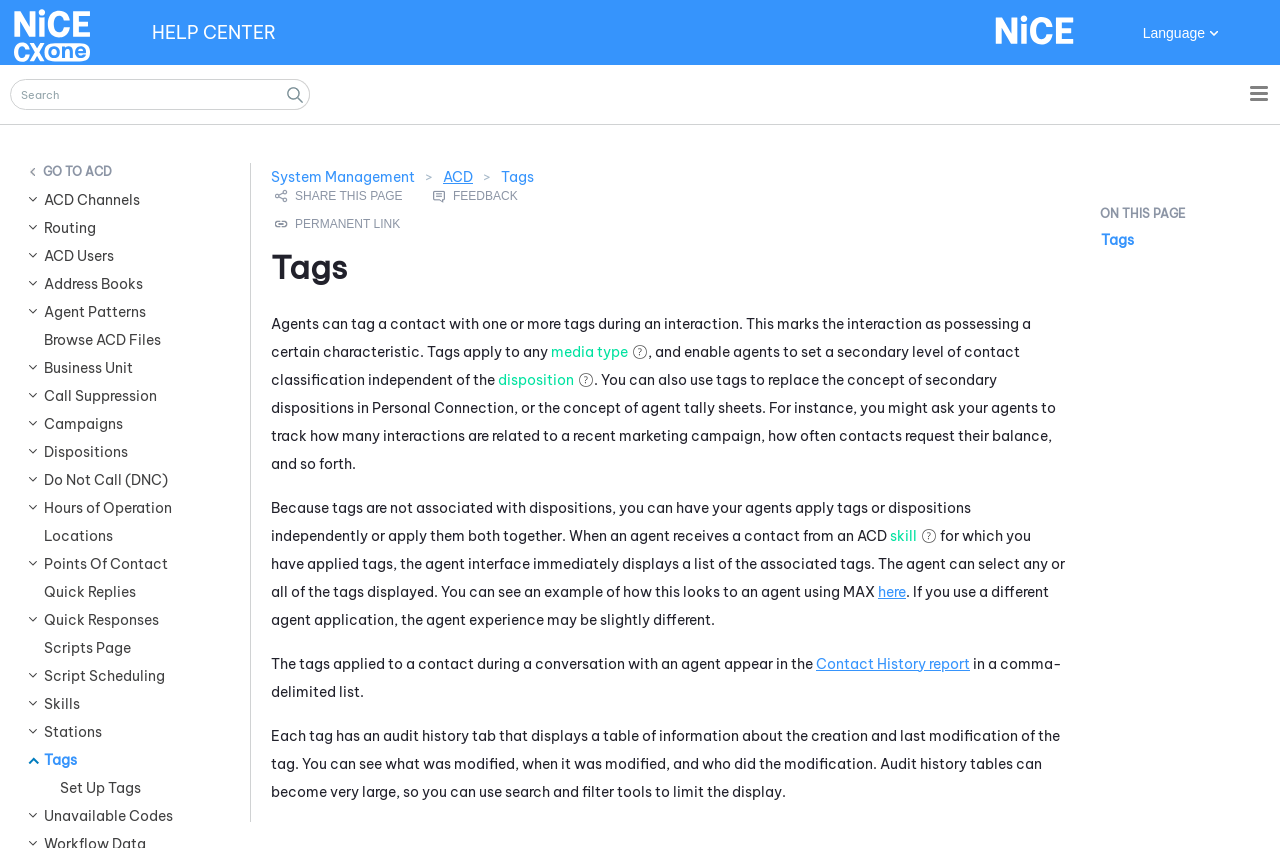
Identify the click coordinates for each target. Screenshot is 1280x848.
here (892, 592)
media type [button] (589, 352)
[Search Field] (160, 94)
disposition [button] (536, 380)
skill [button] (903, 536)
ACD (458, 177)
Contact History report (893, 664)
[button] (295, 94)
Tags (1117, 240)
